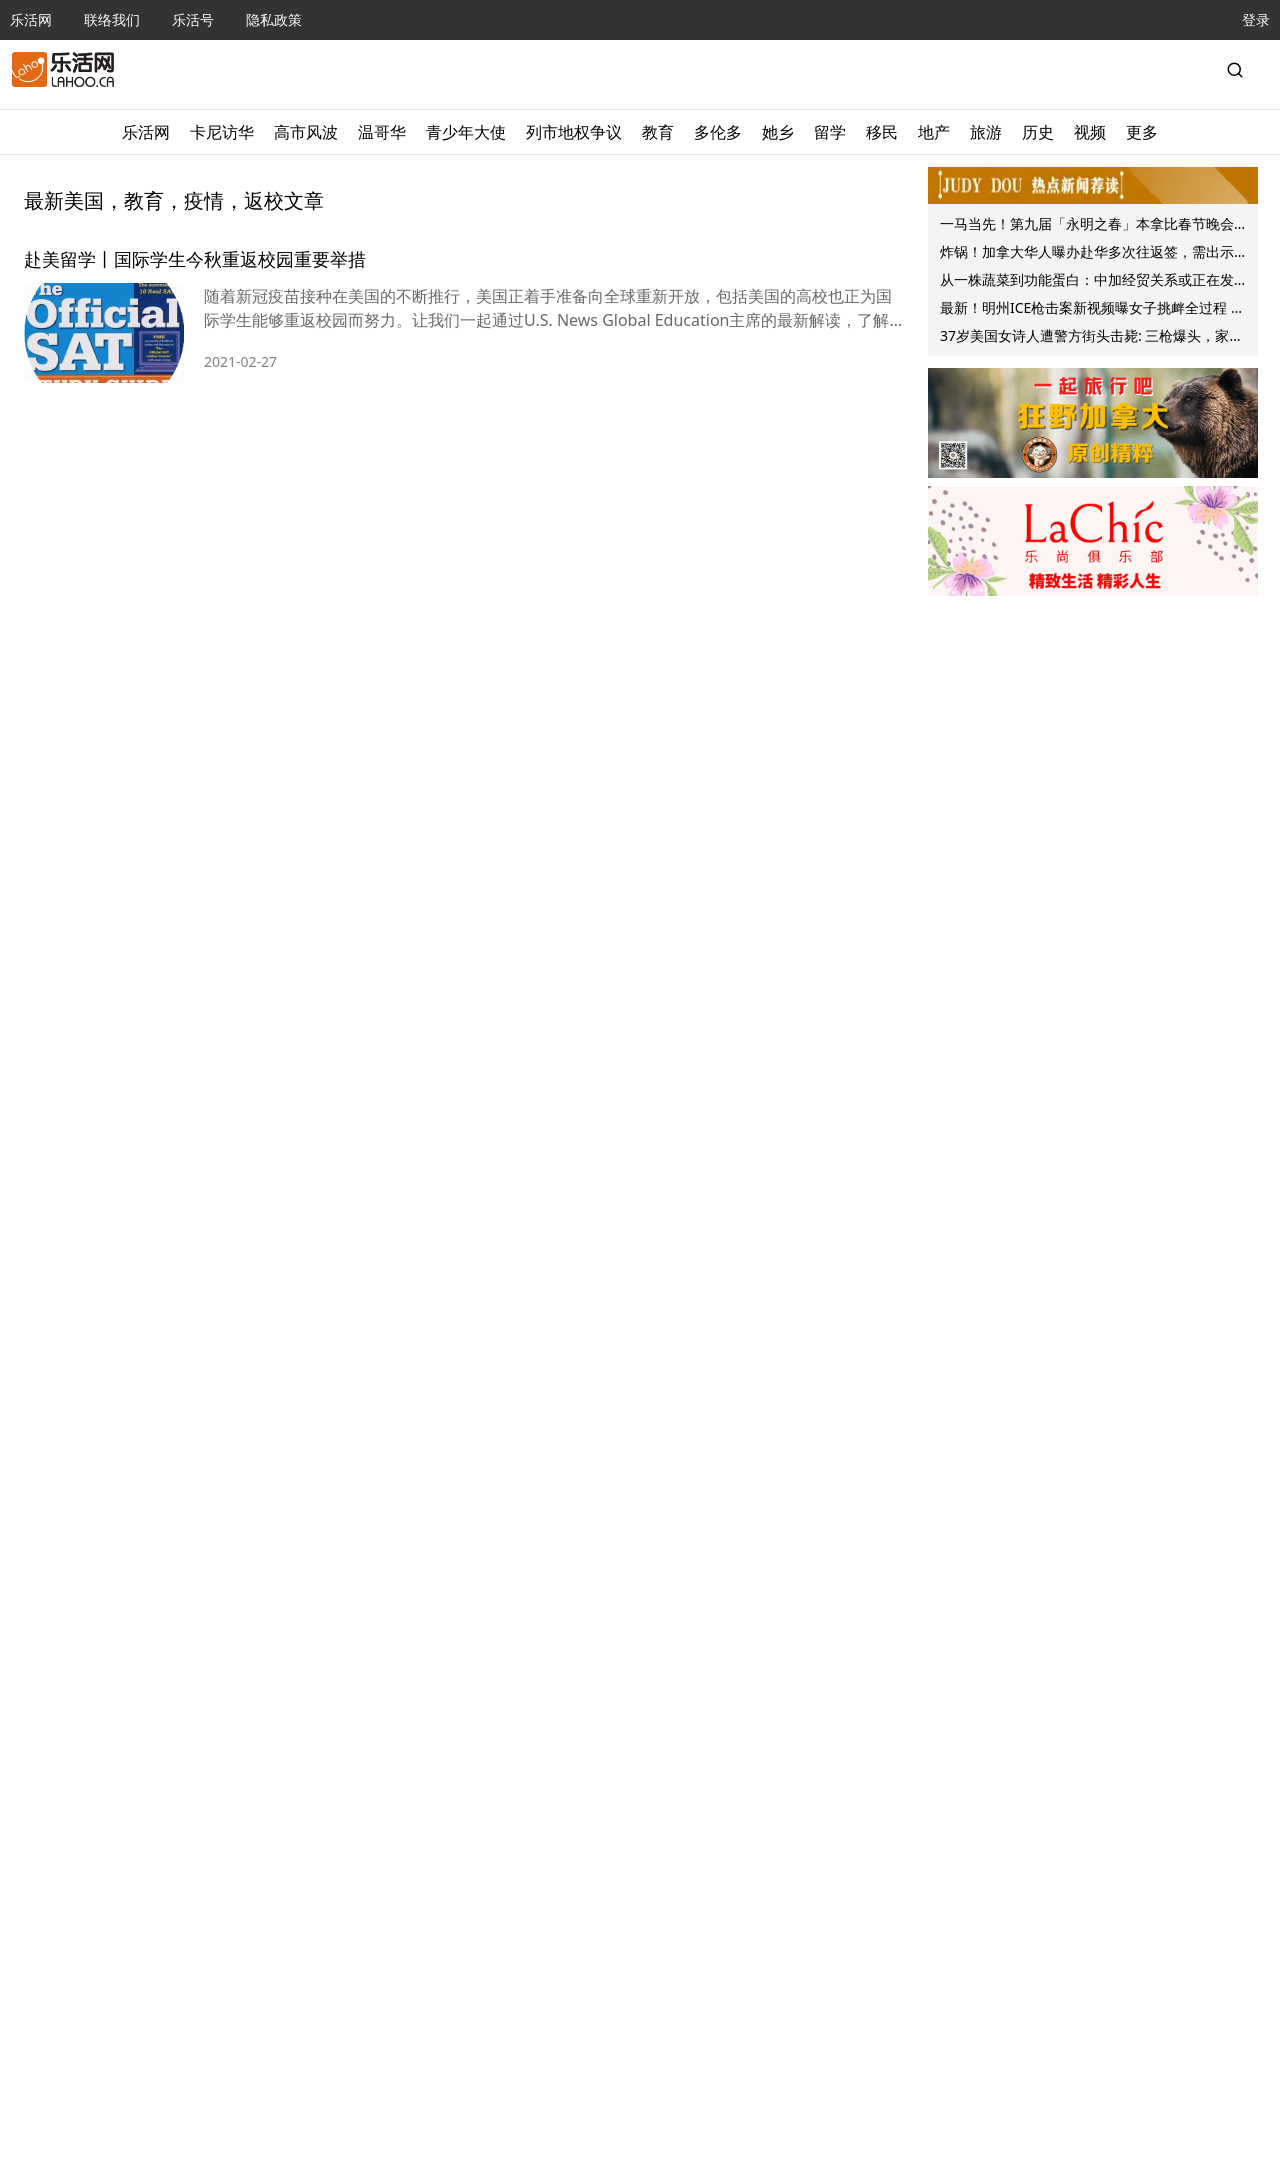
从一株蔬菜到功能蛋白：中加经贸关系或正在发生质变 (1087, 282)
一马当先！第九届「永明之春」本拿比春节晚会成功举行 (1087, 226)
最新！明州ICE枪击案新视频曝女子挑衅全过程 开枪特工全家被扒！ (1092, 310)
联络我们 (112, 19)
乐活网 (31, 19)
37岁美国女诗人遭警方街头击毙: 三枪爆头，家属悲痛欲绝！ (1091, 338)
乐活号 (193, 19)
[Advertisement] (1093, 731)
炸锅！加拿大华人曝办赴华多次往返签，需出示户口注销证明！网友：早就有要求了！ (1087, 254)
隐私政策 (274, 19)
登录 (1256, 19)
